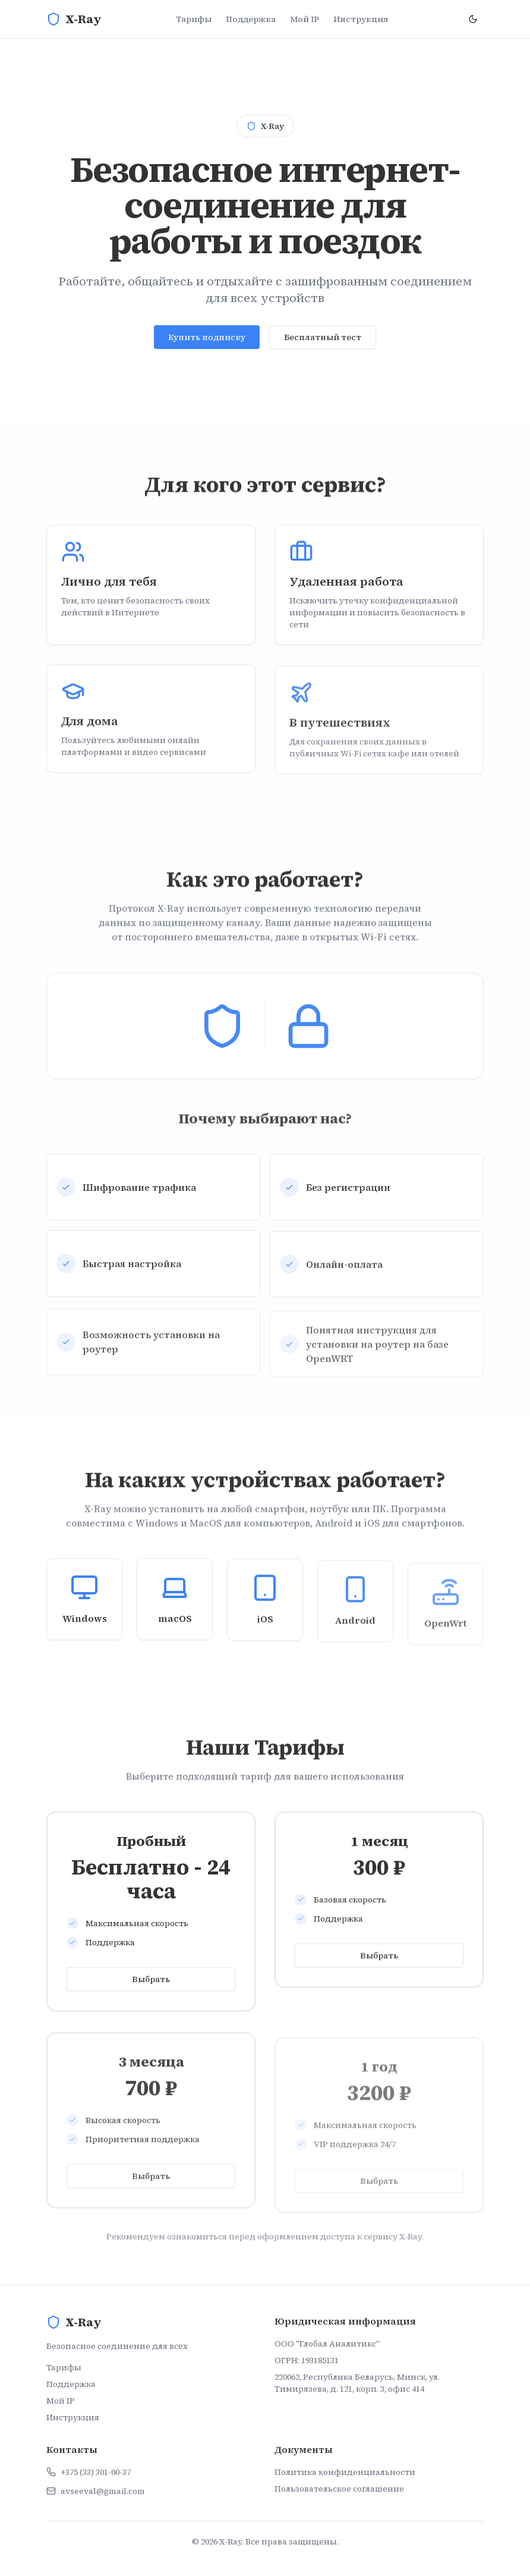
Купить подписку (206, 341)
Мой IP (304, 19)
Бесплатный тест (322, 341)
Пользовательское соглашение (339, 2489)
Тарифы (194, 19)
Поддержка (251, 19)
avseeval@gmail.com (103, 2491)
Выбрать (151, 1981)
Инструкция (360, 19)
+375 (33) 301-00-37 (96, 2472)
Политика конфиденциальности (345, 2472)
